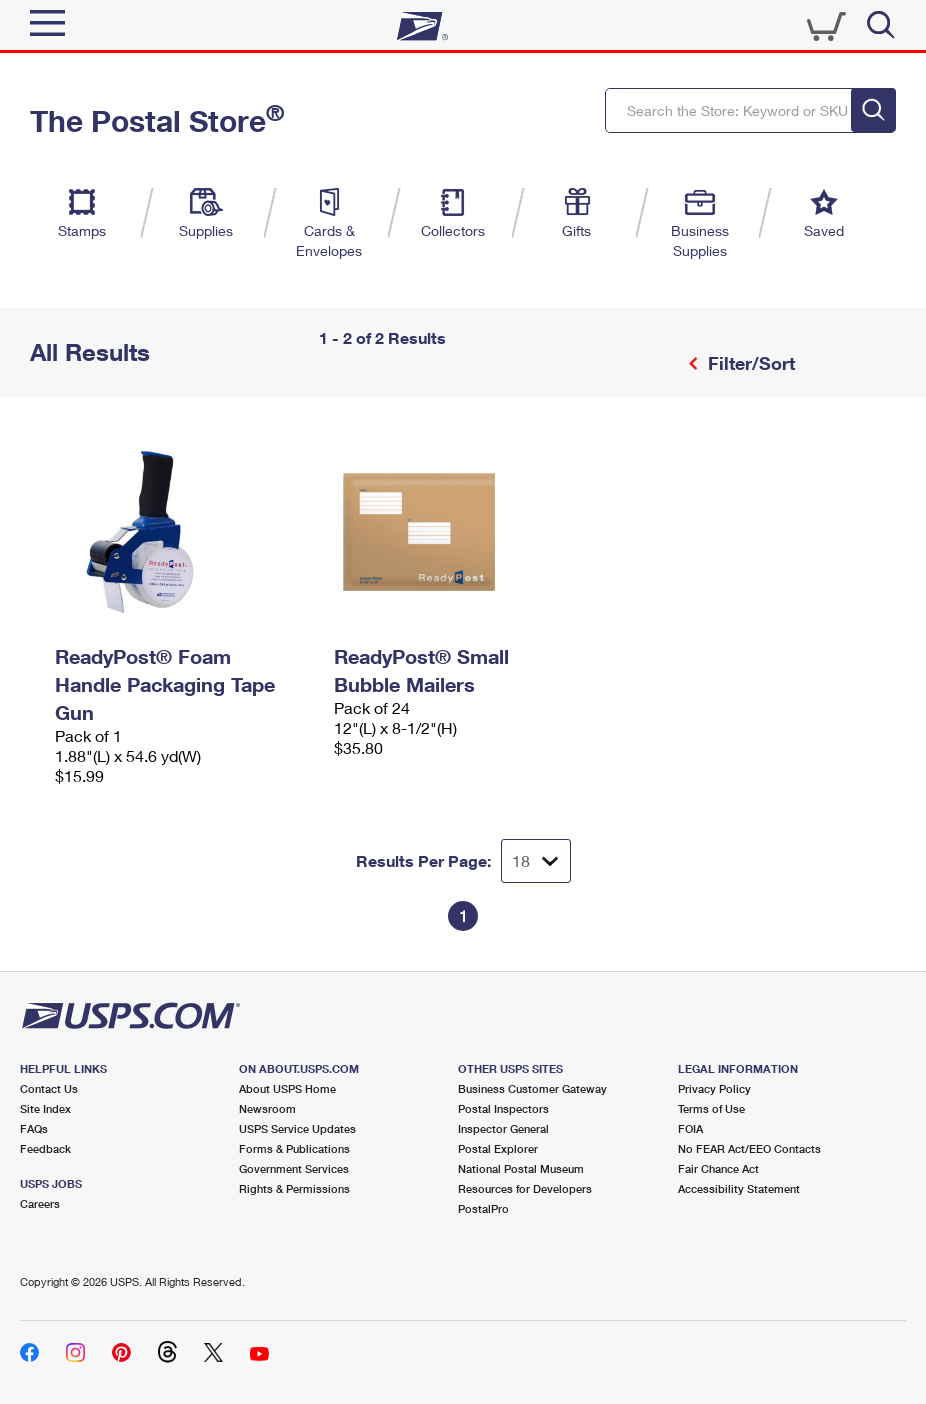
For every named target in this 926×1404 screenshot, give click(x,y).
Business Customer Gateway (532, 1088)
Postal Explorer (498, 1148)
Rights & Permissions (294, 1188)
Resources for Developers (525, 1188)
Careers (40, 1203)
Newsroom (267, 1108)
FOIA (690, 1128)
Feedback (45, 1148)
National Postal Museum (521, 1168)
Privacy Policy (714, 1088)
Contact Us (49, 1088)
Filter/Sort (749, 363)
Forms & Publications (294, 1148)
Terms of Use (711, 1108)
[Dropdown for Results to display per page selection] (536, 861)
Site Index (45, 1108)
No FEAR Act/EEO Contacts (749, 1148)
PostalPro (483, 1208)
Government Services (294, 1168)
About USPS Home (287, 1088)
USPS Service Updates (297, 1128)
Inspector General (503, 1128)
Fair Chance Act (718, 1168)
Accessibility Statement (739, 1188)
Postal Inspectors (503, 1108)
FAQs (34, 1128)
